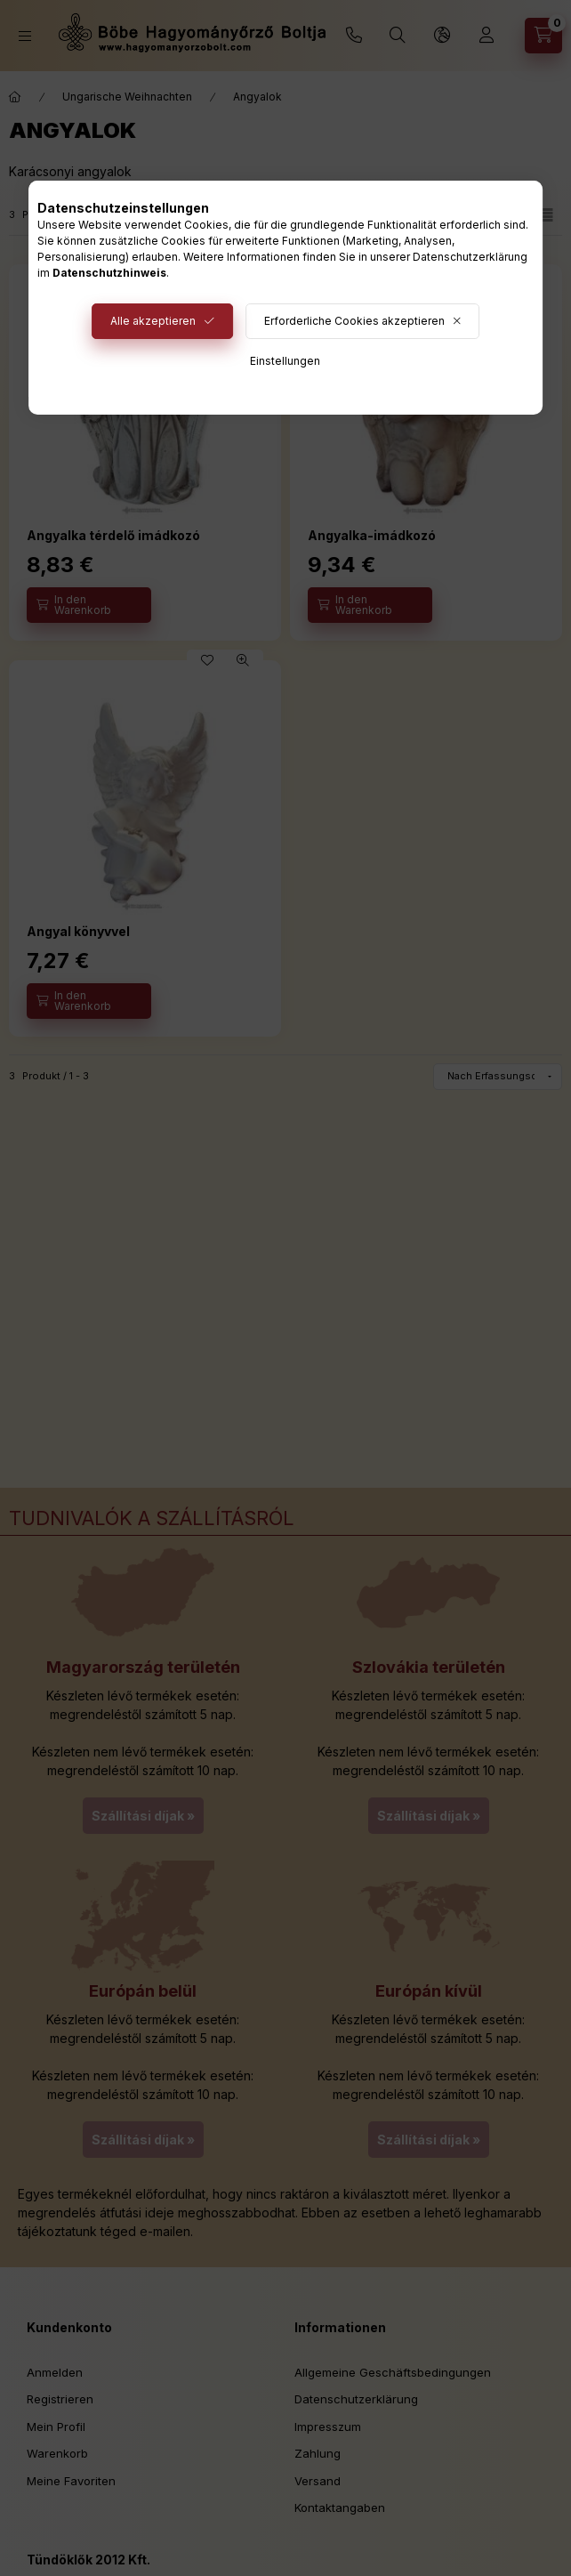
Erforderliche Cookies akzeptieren (354, 320)
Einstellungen (285, 360)
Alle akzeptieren (153, 320)
